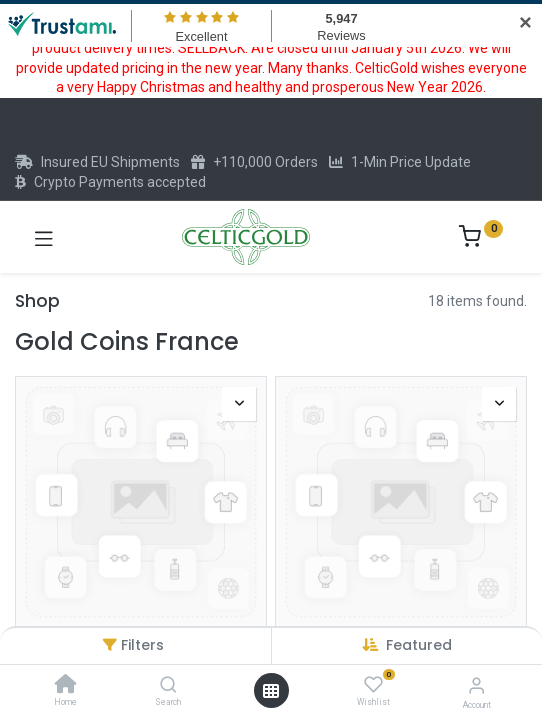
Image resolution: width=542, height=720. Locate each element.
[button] (419, 645)
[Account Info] (476, 685)
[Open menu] (271, 691)
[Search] (168, 686)
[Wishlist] (373, 685)
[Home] (66, 686)
